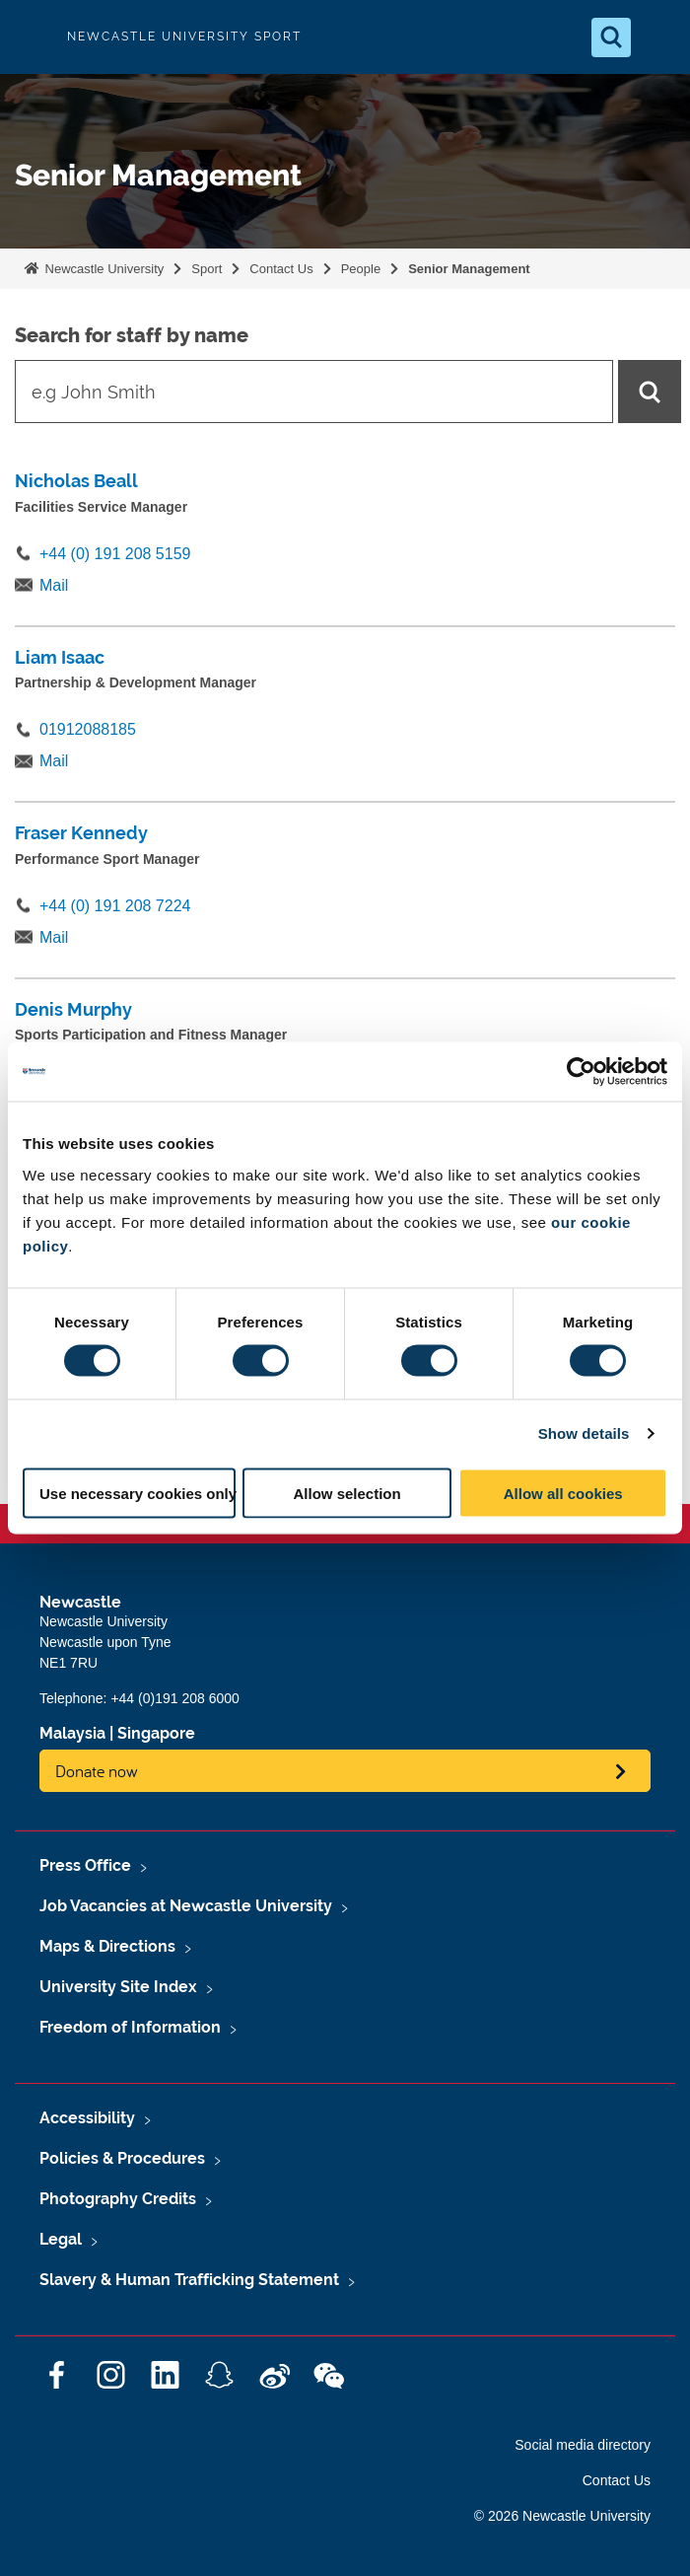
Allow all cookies (563, 1492)
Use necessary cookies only (137, 1492)
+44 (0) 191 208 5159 (114, 553)
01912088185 (87, 729)
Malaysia (72, 1733)
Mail (53, 585)
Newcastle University (102, 268)
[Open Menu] (658, 37)
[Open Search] (611, 37)
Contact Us (280, 268)
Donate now (96, 1770)
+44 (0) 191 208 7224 (114, 905)
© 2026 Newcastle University (562, 2516)
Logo (31, 37)
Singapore (156, 1733)
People (360, 268)
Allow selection (347, 1492)
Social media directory (583, 2445)
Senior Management (469, 268)
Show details (584, 1433)
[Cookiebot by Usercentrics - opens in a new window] (581, 1072)
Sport (206, 268)
